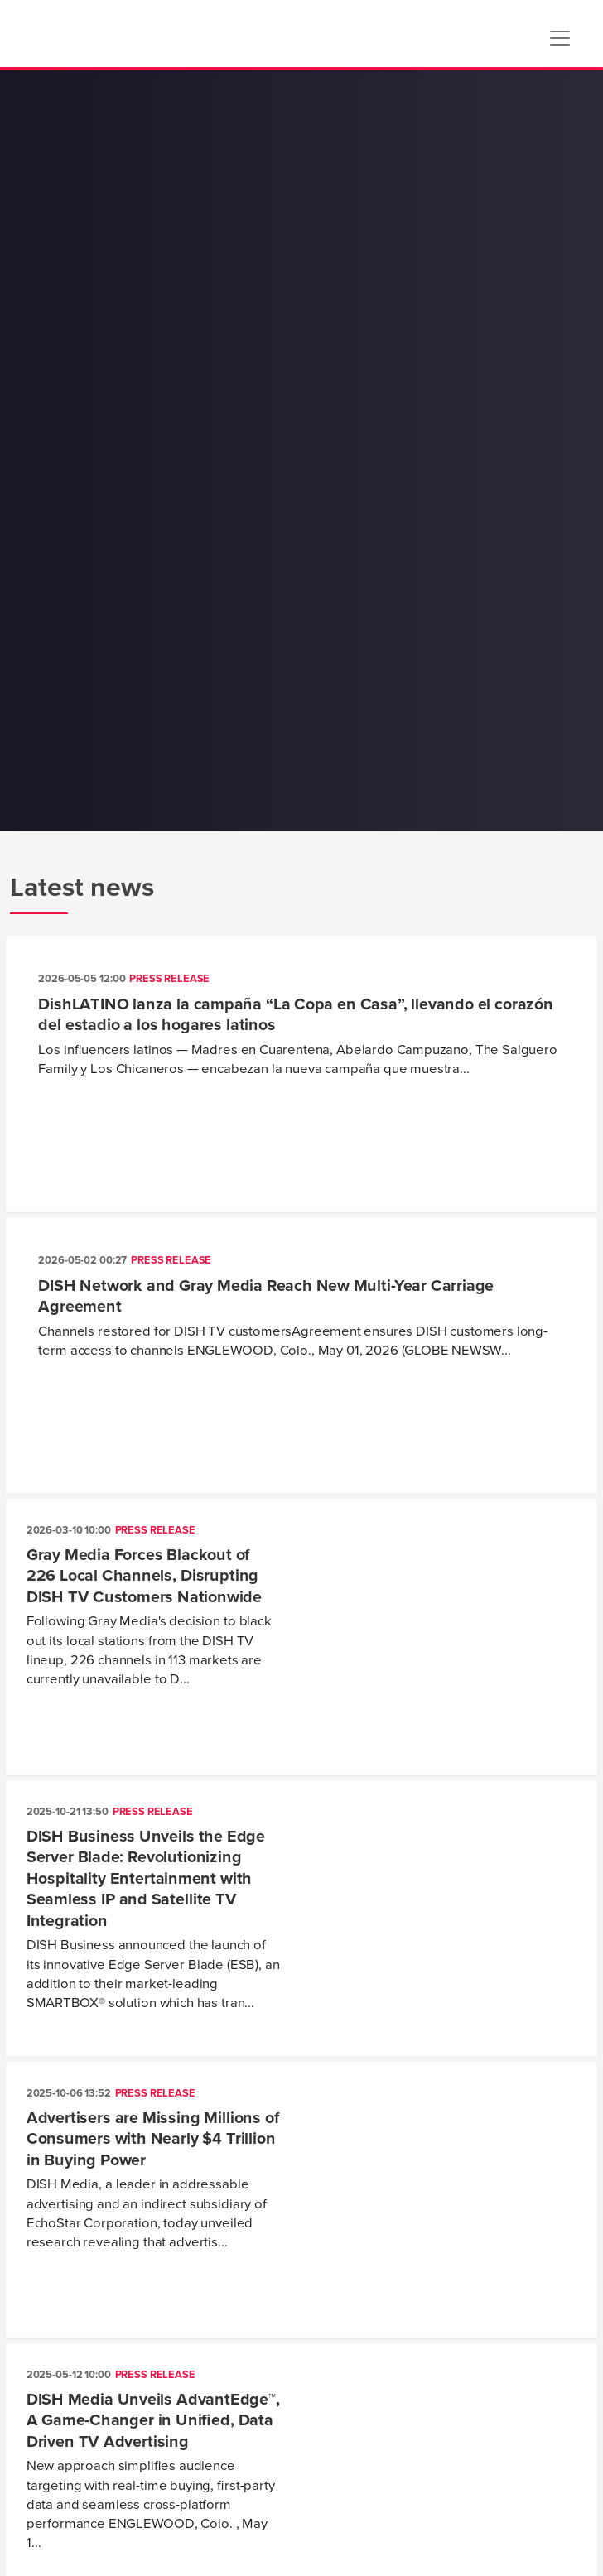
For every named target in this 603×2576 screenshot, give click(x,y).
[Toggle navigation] (560, 38)
